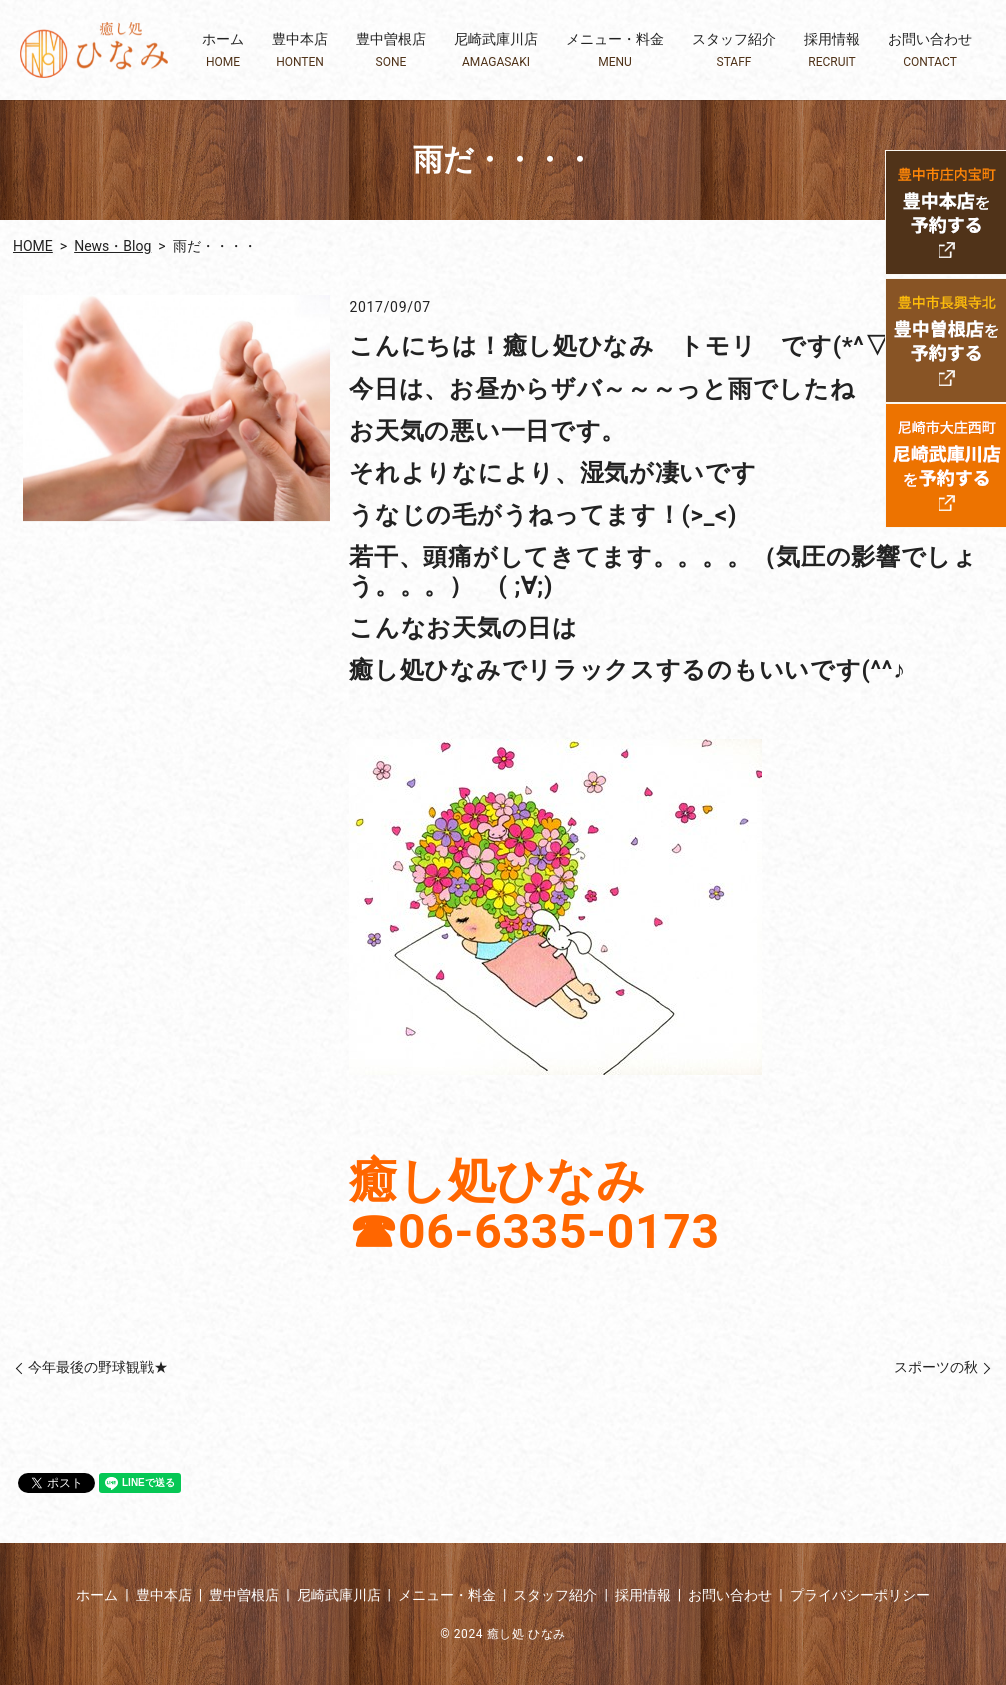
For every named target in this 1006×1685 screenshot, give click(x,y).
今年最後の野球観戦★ (98, 1367)
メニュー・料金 (615, 50)
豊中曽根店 (391, 50)
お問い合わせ (930, 50)
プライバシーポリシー (860, 1595)
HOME (33, 246)
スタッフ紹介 (734, 50)
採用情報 (832, 50)
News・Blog (112, 246)
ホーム (223, 50)
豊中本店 (300, 50)
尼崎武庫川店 (496, 50)
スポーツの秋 (936, 1367)
